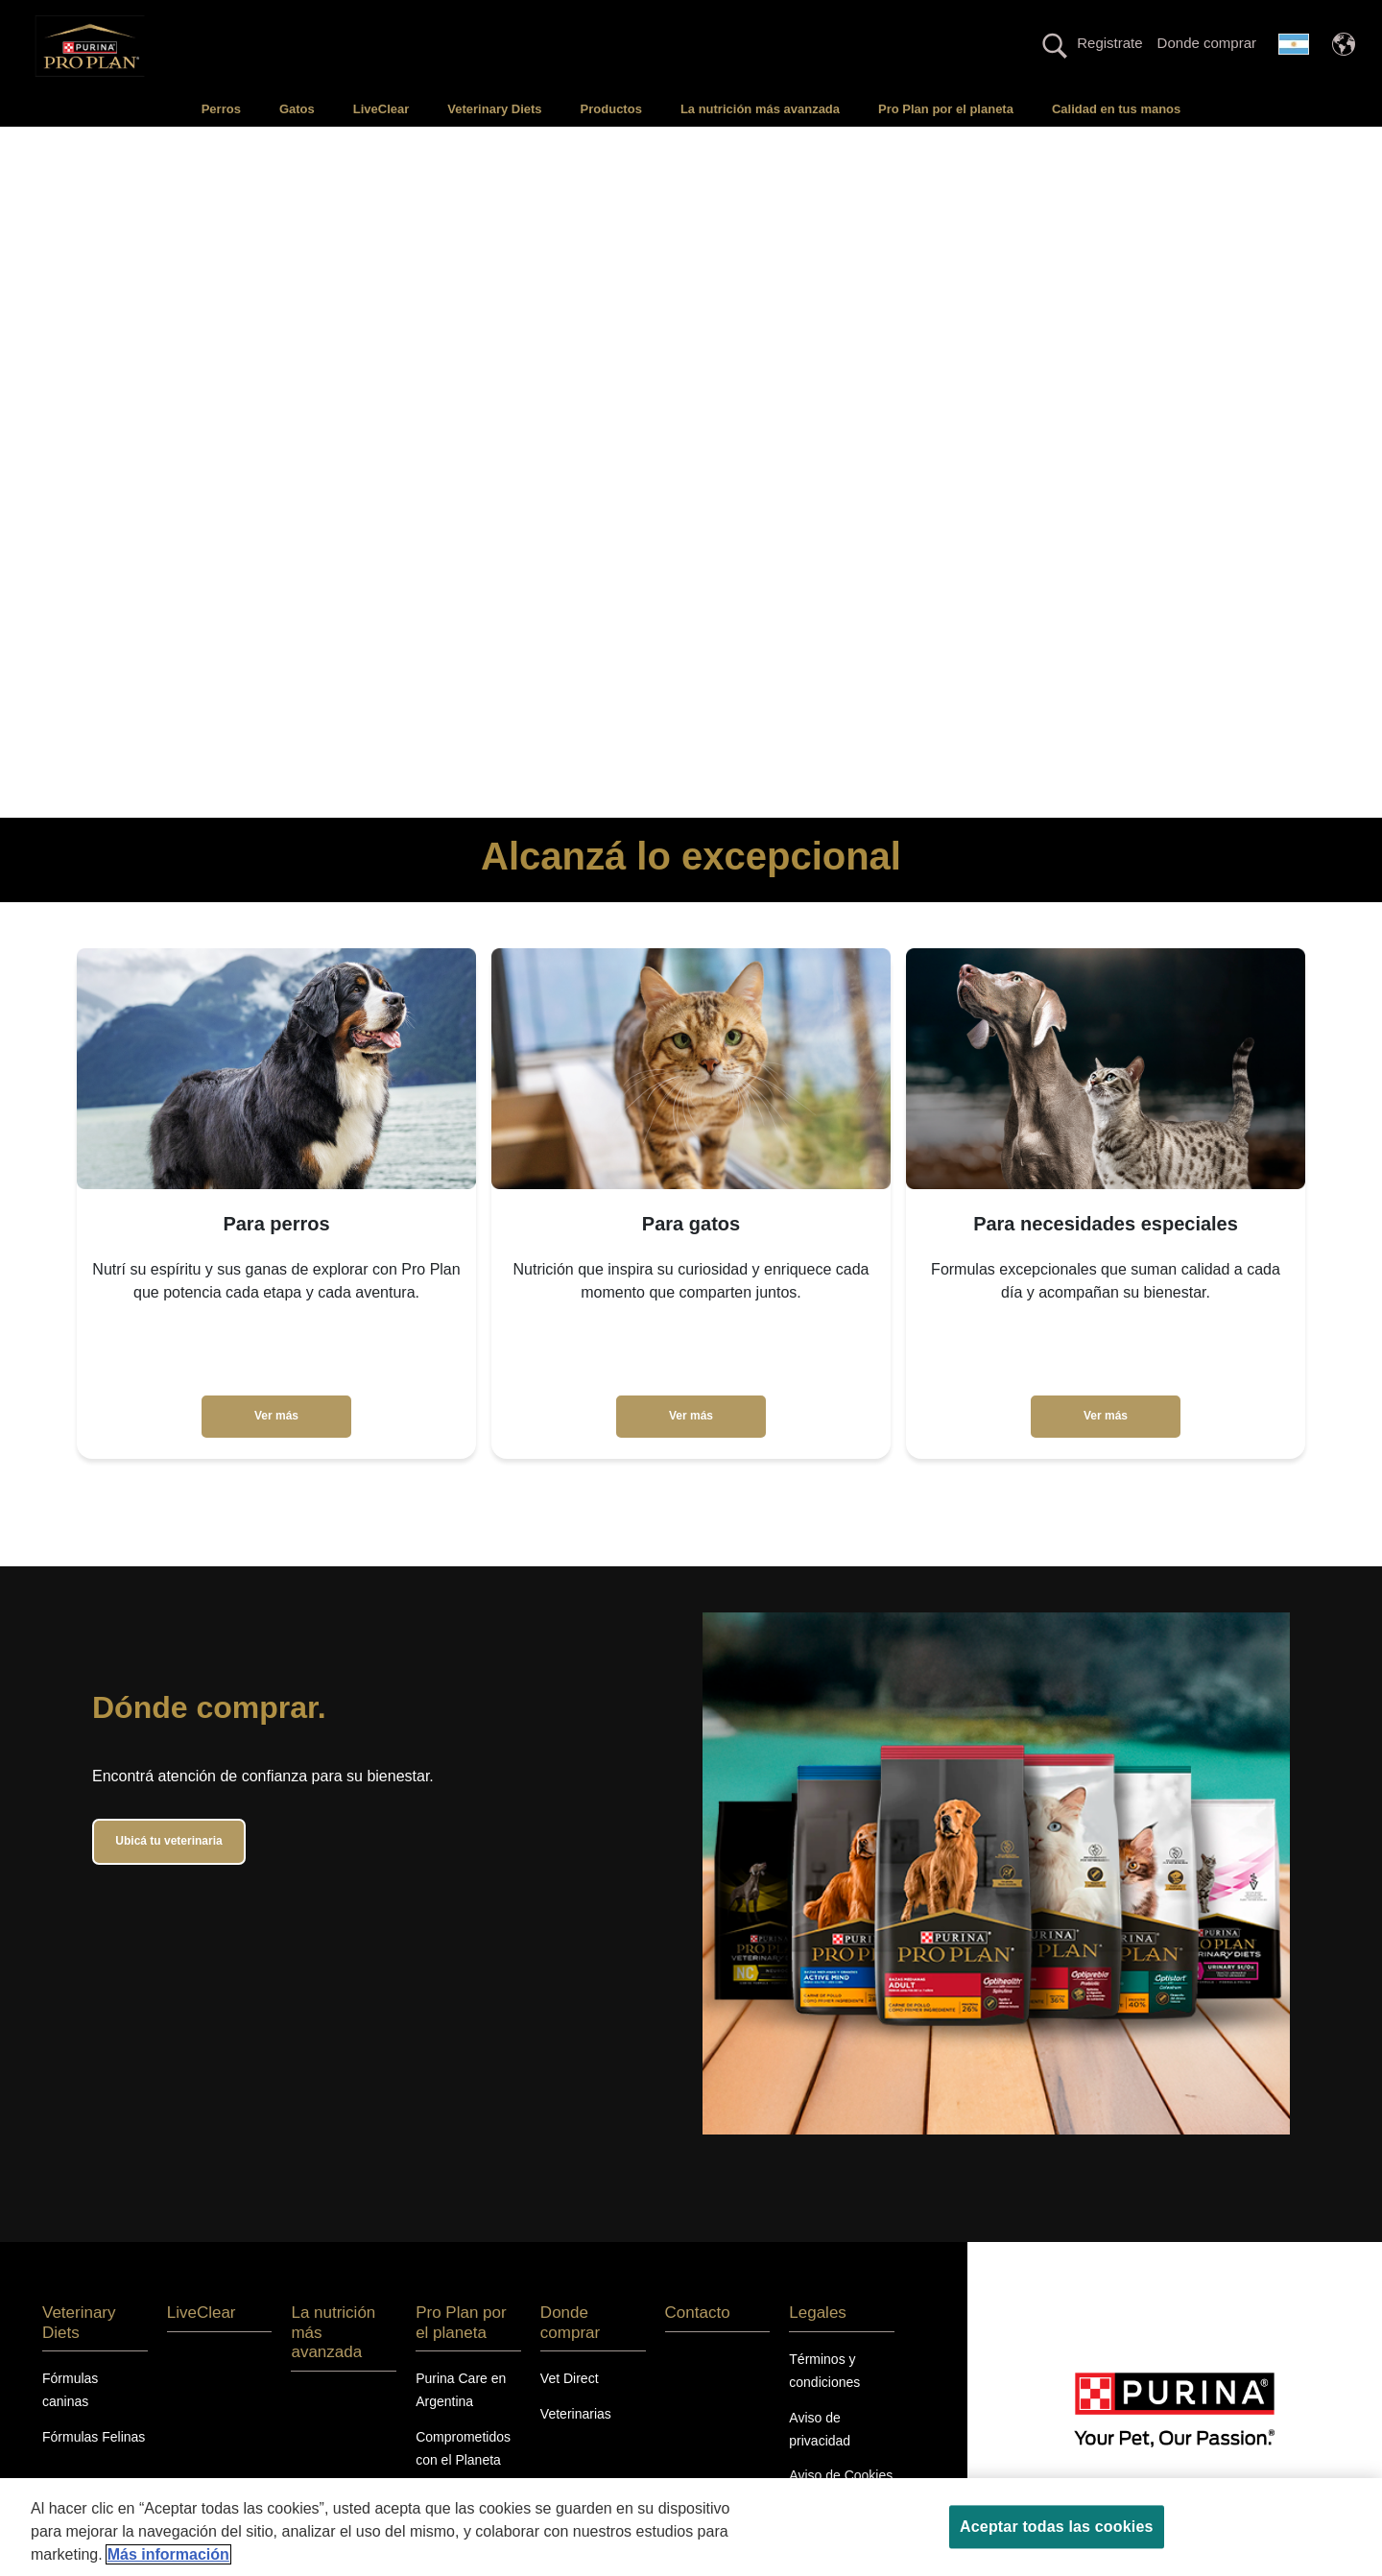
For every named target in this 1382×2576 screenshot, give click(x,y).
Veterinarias (575, 2413)
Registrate (1109, 43)
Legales (817, 2312)
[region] (691, 2527)
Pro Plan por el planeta (945, 109)
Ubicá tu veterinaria (168, 1841)
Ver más (276, 1415)
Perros (221, 109)
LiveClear (381, 109)
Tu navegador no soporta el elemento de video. (691, 472)
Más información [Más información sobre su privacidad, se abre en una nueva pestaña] (168, 2554)
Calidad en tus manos (1116, 109)
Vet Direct (569, 2378)
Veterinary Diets (494, 109)
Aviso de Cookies (841, 2475)
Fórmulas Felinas (93, 2437)
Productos (611, 109)
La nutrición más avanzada (760, 109)
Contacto (697, 2312)
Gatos (297, 109)
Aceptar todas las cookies (1056, 2526)
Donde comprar (1206, 43)
